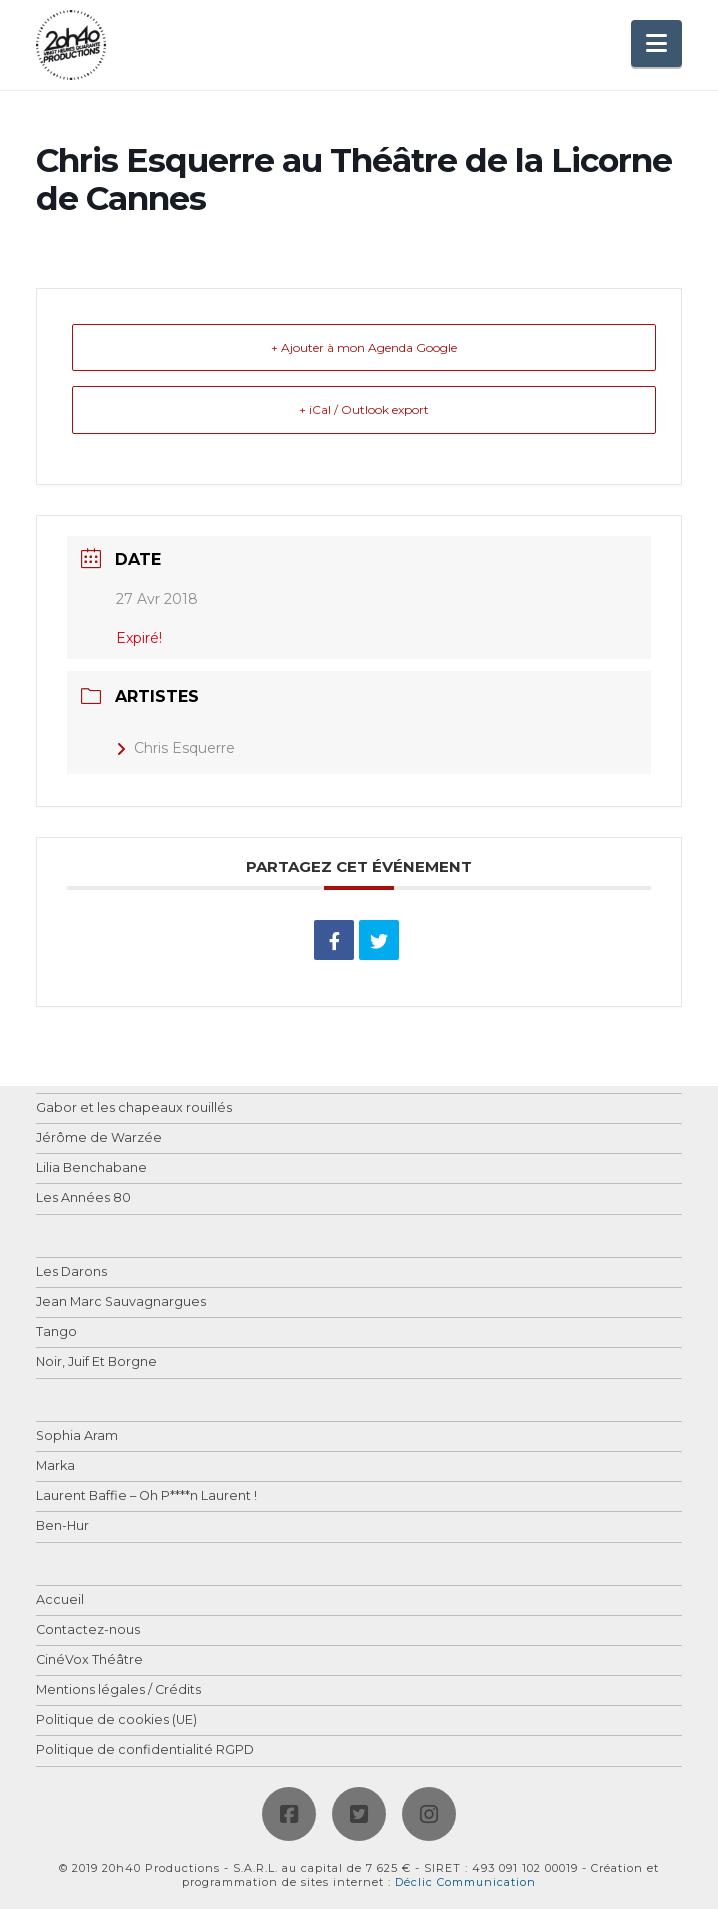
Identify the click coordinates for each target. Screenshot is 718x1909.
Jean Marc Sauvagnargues (121, 1302)
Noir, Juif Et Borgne (96, 1362)
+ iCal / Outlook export (364, 409)
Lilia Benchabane (91, 1168)
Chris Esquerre (175, 748)
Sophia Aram (77, 1436)
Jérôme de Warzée (99, 1138)
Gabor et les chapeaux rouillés (134, 1108)
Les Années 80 (83, 1198)
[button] (656, 43)
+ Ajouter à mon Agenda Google (364, 347)
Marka (55, 1466)
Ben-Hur (62, 1526)
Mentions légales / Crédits (118, 1690)
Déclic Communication (465, 1882)
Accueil (60, 1600)
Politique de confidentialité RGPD (145, 1750)
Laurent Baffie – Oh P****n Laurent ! (146, 1496)
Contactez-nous (88, 1630)
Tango (56, 1332)
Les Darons (71, 1272)
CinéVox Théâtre (89, 1660)
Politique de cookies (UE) (116, 1720)
